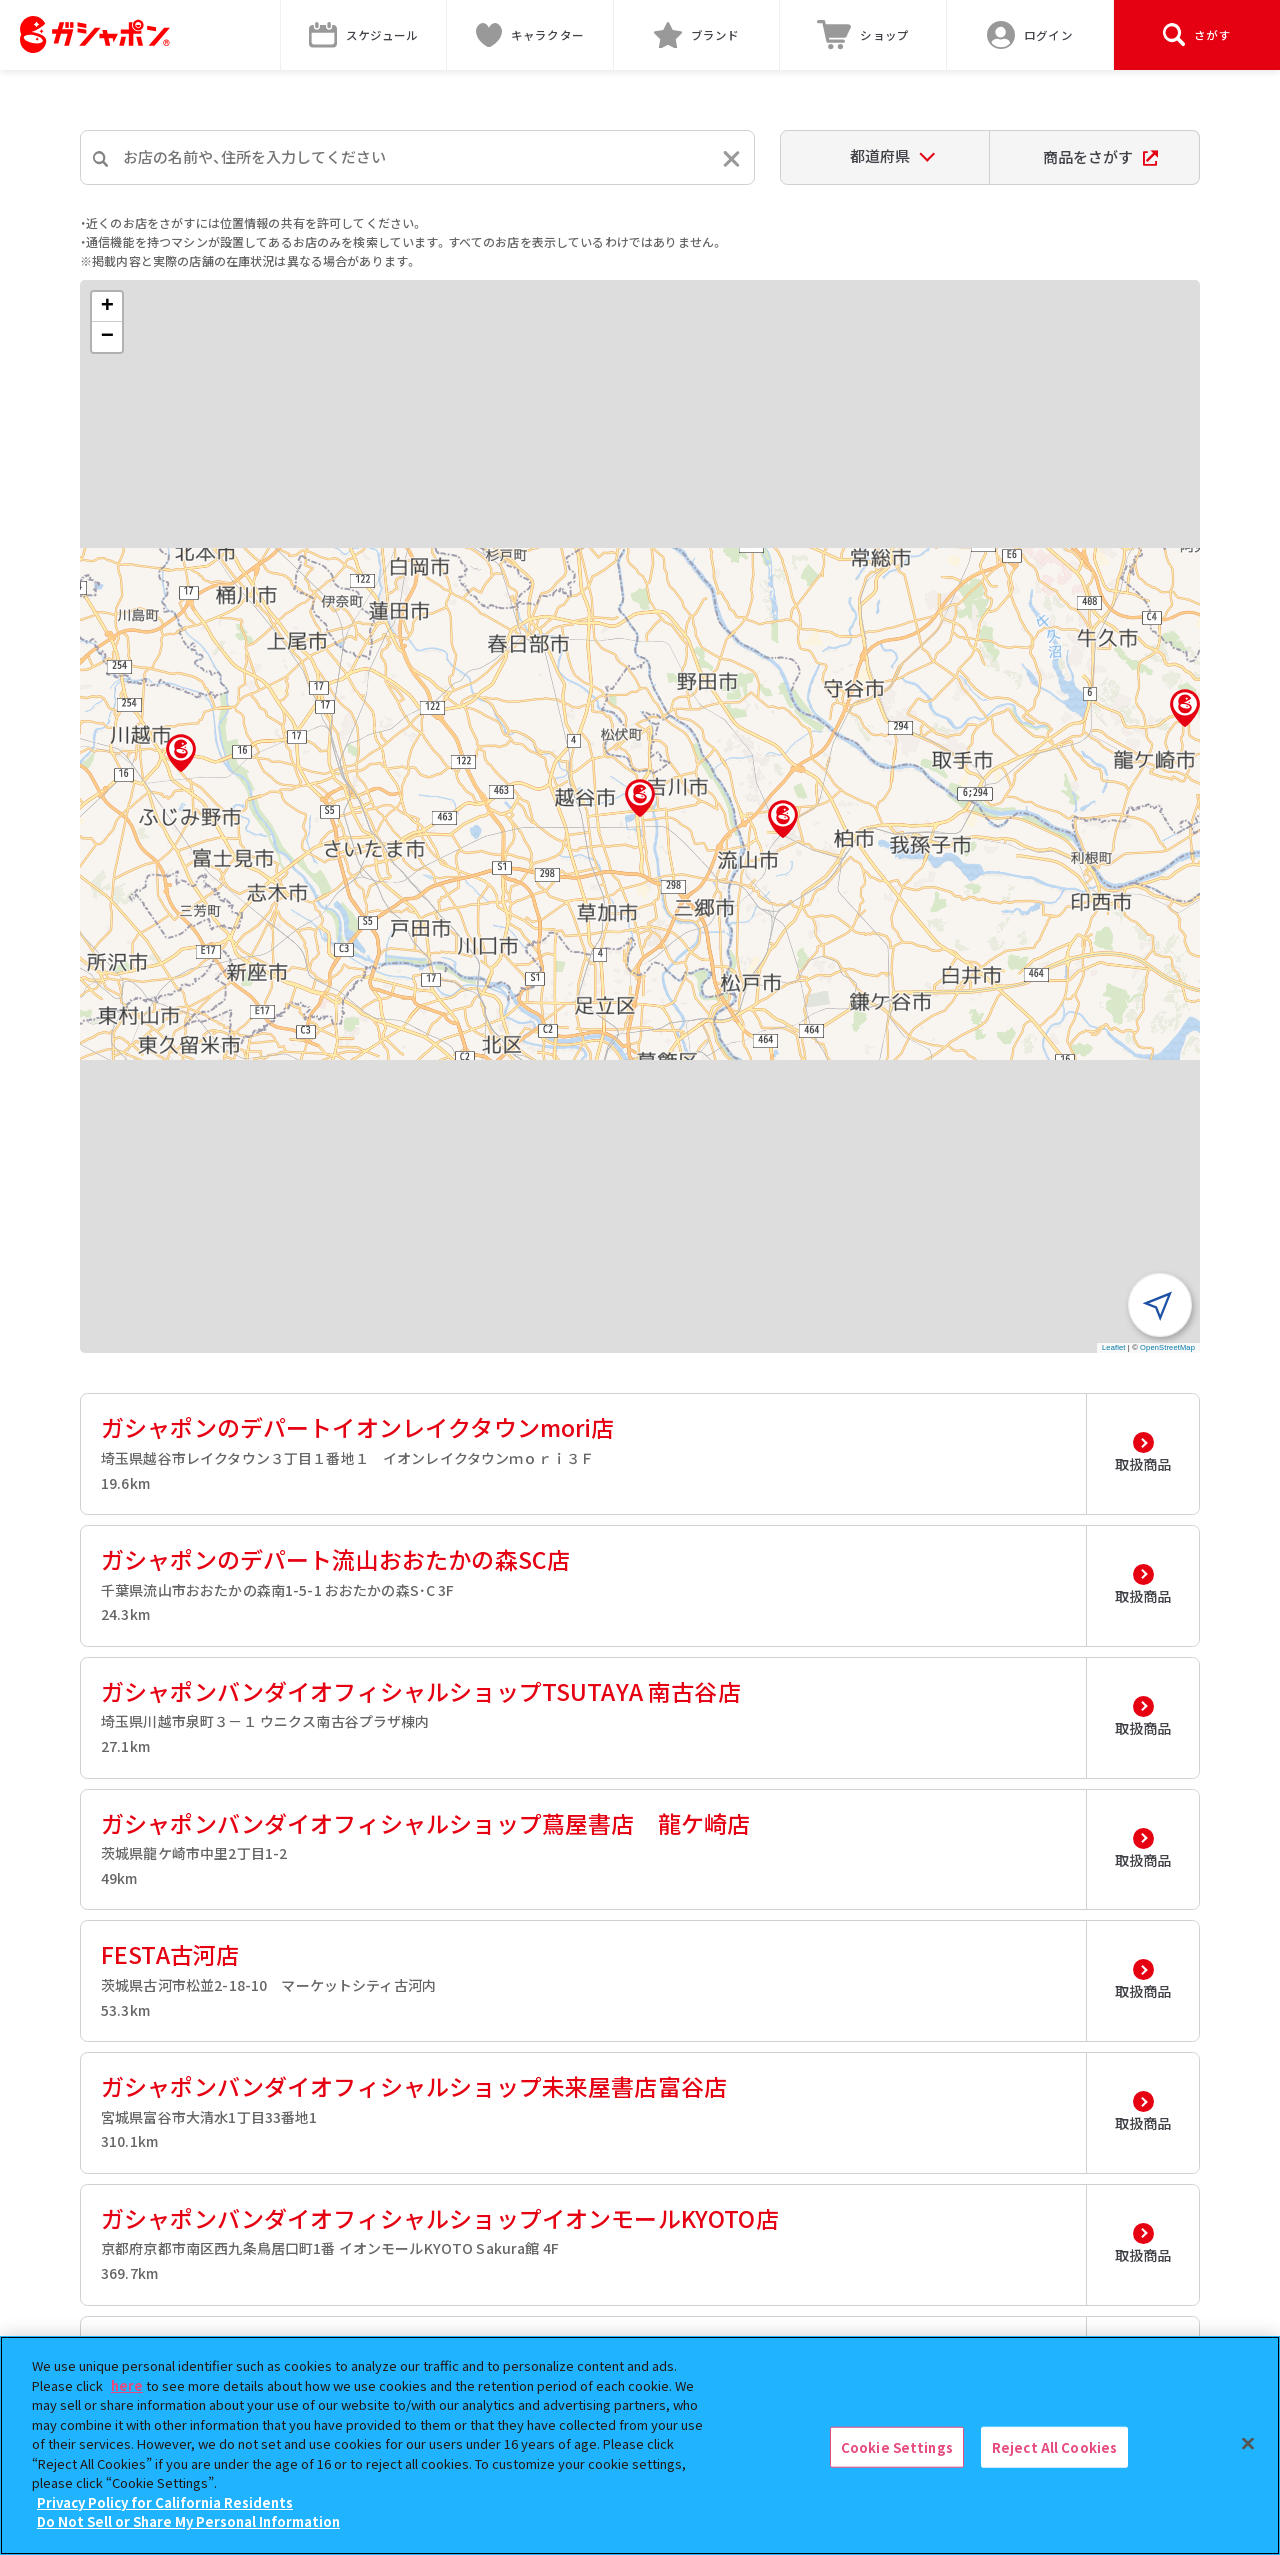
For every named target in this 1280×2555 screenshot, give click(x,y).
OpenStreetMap (1167, 1347)
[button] (640, 798)
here (127, 2385)
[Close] (1248, 2443)
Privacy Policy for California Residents (165, 2502)
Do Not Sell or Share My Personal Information (188, 2521)
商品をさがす (1100, 156)
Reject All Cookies (1054, 2446)
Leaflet (1114, 1347)
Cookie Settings (897, 2446)
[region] (640, 2445)
